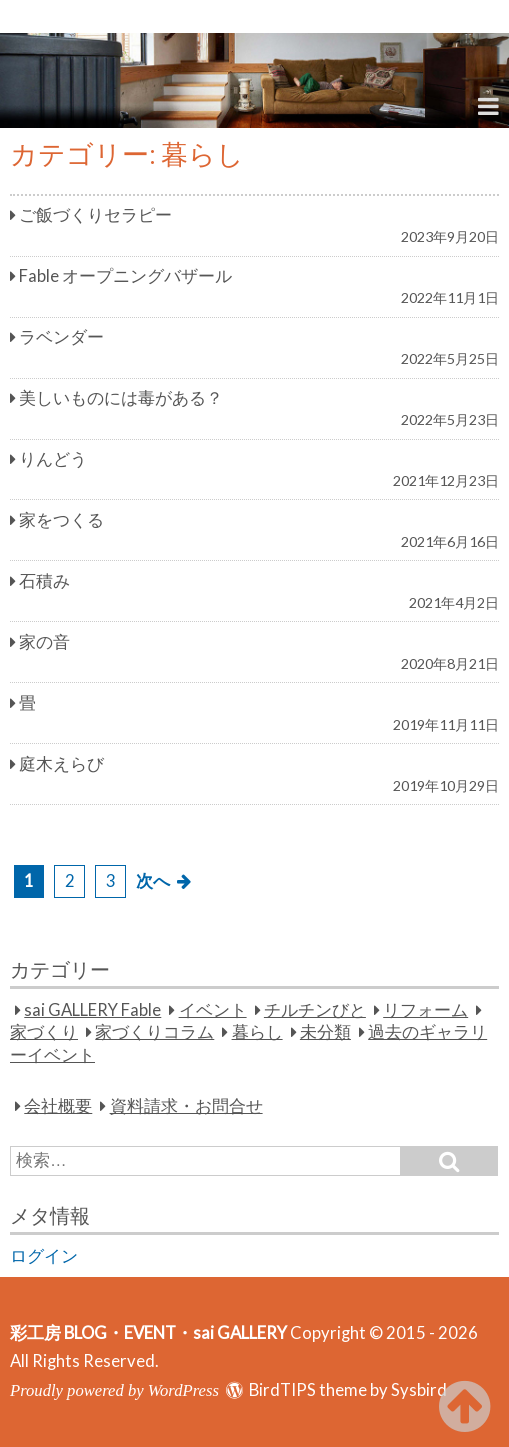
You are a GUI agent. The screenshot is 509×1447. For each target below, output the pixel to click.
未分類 (325, 1032)
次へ (153, 881)
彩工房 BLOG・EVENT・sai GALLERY (148, 1333)
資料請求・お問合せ (186, 1106)
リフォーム (425, 1010)
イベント (213, 1010)
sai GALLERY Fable (92, 1010)
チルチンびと (315, 1010)
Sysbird (419, 1390)
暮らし (257, 1032)
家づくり (44, 1032)
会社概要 (58, 1106)
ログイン (44, 1256)
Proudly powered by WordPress (114, 1390)
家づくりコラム (154, 1032)
